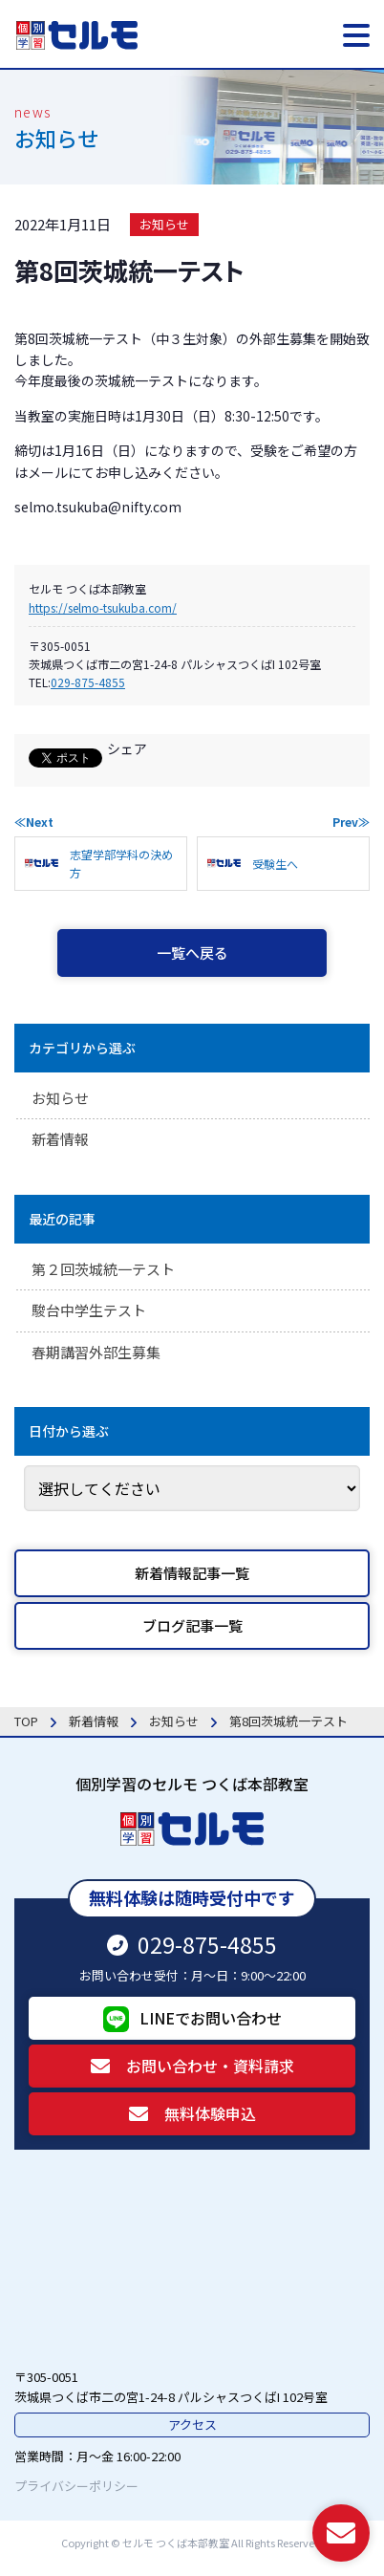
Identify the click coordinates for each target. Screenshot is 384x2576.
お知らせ (164, 224)
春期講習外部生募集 (96, 1352)
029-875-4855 (88, 682)
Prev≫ (351, 821)
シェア (127, 748)
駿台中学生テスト (89, 1310)
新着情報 (60, 1139)
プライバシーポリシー (76, 2486)
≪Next (33, 821)
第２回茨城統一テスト (103, 1269)
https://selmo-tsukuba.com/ (103, 607)
